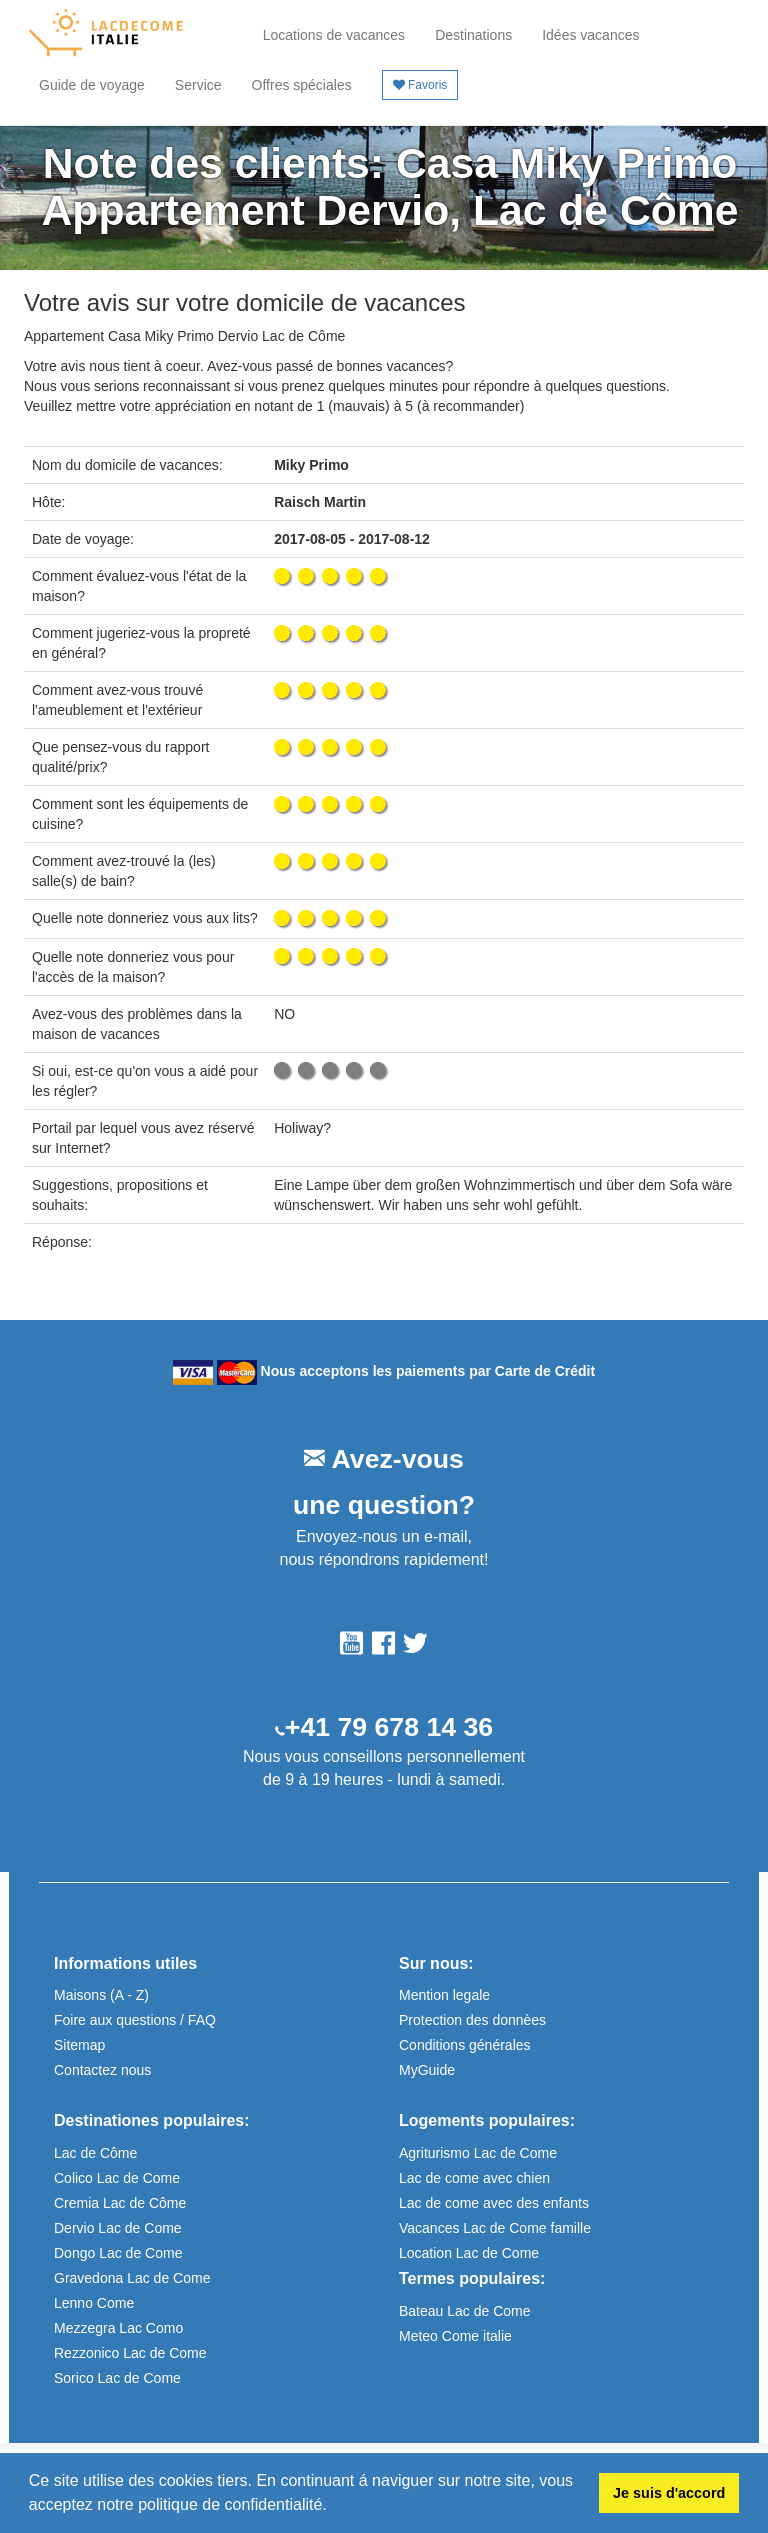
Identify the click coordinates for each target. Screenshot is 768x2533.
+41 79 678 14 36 (389, 1727)
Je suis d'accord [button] (669, 2493)
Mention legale (444, 1995)
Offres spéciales (302, 85)
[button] (334, 2507)
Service (198, 85)
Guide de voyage (92, 85)
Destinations (473, 35)
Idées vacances (590, 35)
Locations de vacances (334, 35)
